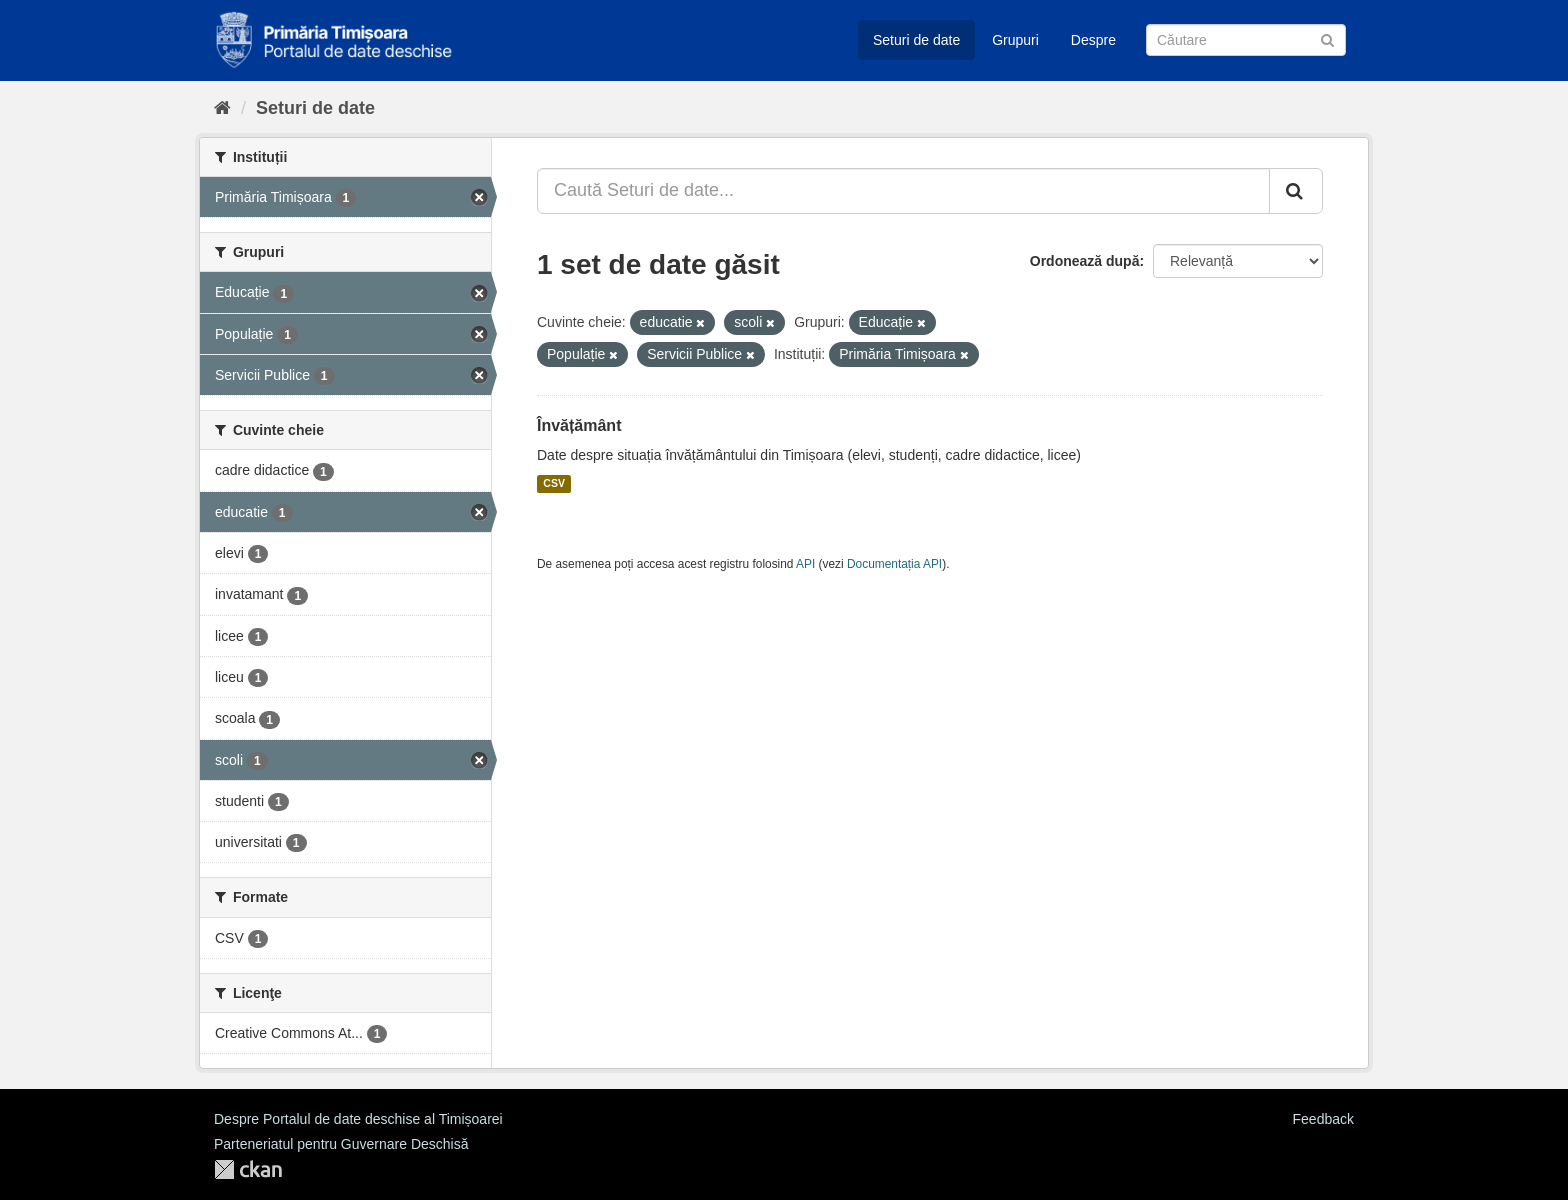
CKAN (248, 1169)
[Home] (222, 108)
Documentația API (894, 564)
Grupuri (1015, 40)
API (805, 564)
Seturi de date (916, 40)
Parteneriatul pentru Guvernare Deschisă (341, 1144)
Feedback (1323, 1119)
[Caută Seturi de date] (1246, 40)
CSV (554, 484)
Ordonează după (1085, 261)
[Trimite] (1327, 38)
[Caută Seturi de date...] (903, 191)
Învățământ (579, 425)
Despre (1093, 40)
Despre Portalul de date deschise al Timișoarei (358, 1119)
